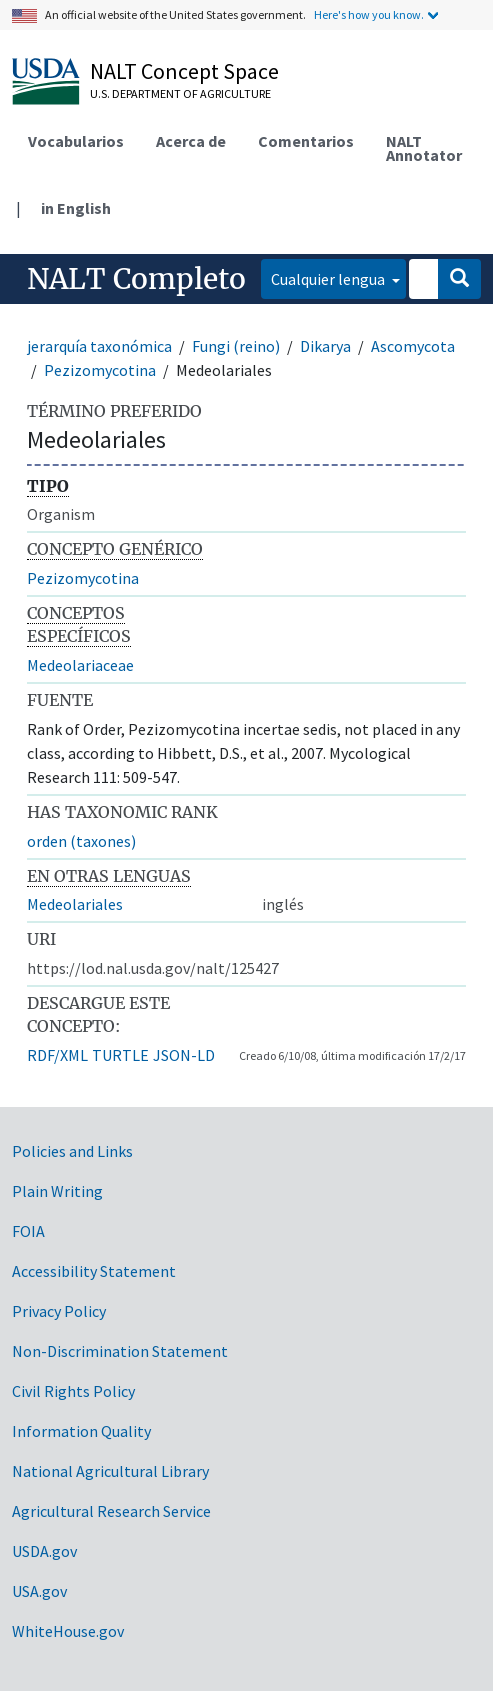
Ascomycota (413, 346)
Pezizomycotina (100, 370)
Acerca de (191, 141)
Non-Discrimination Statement (120, 1351)
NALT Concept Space (184, 71)
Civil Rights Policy (73, 1391)
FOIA (28, 1231)
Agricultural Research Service (111, 1511)
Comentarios (306, 141)
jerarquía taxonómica (99, 346)
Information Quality (81, 1431)
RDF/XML (57, 1055)
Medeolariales (75, 904)
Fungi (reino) (236, 346)
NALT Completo (136, 279)
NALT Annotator (424, 148)
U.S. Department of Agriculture (180, 93)
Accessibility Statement (94, 1271)
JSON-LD (184, 1055)
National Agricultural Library (110, 1471)
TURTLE (120, 1055)
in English (76, 208)
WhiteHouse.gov (68, 1631)
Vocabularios (76, 141)
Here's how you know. (369, 14)
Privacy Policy (59, 1311)
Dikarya (325, 346)
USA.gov (39, 1591)
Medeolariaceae (80, 665)
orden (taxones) (81, 841)
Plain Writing (57, 1191)
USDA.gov (44, 1551)
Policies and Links (72, 1151)
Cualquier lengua (329, 279)
